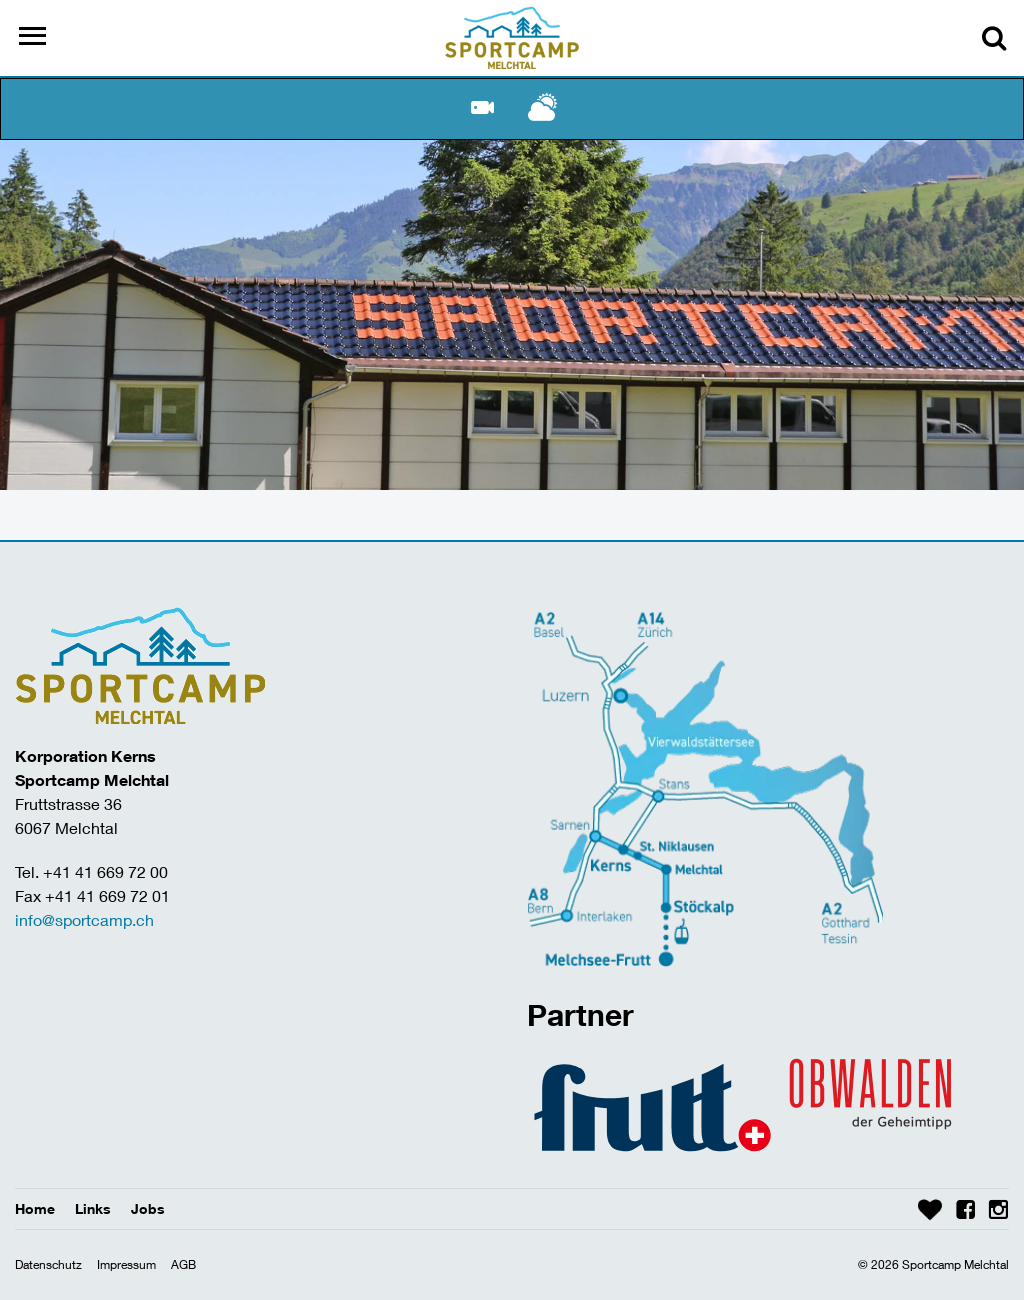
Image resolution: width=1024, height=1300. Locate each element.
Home (35, 1208)
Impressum (126, 1264)
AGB (183, 1264)
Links (93, 1208)
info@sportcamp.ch (84, 919)
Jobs (148, 1208)
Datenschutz (48, 1264)
